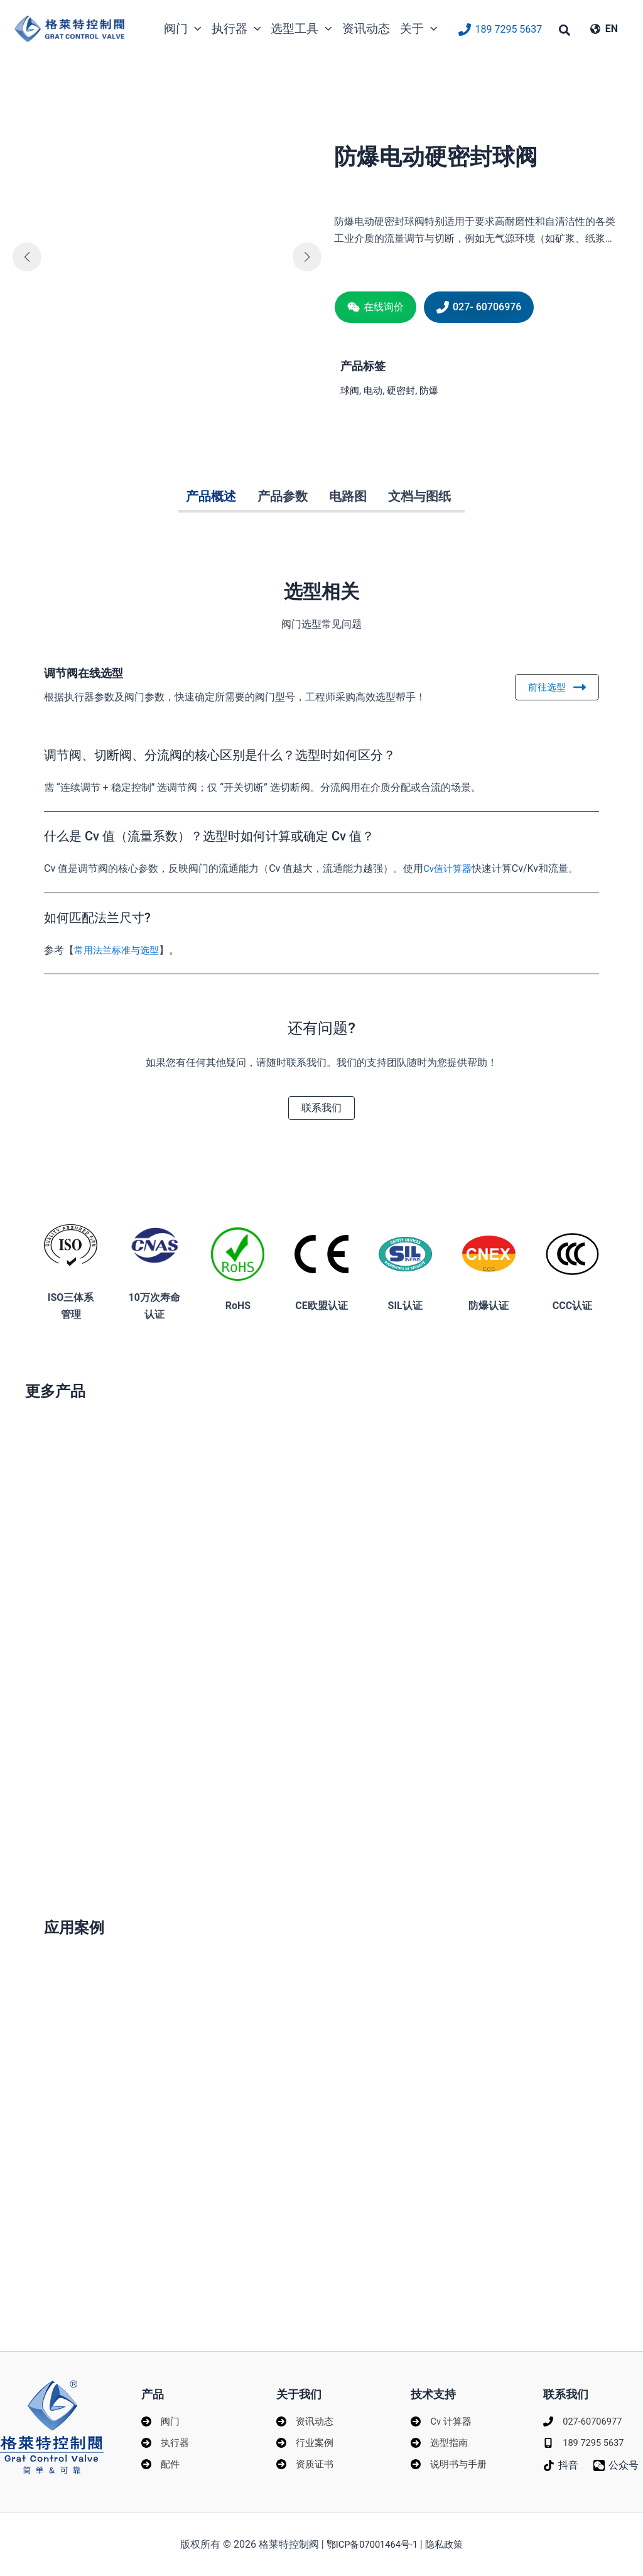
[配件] (161, 2460)
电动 (375, 390)
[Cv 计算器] (442, 2414)
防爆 (434, 390)
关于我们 (301, 2385)
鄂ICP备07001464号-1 (372, 2544)
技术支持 (436, 2385)
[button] (565, 32)
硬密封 (404, 390)
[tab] (211, 496)
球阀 (350, 390)
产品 (153, 2385)
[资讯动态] (306, 2414)
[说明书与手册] (450, 2460)
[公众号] (570, 2476)
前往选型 (556, 687)
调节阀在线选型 (96, 672)
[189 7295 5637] (500, 29)
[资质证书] (306, 2460)
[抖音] (561, 2459)
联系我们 (568, 2385)
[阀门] (161, 2414)
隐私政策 (448, 2544)
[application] (195, 29)
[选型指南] (440, 2436)
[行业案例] (306, 2436)
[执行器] (166, 2436)
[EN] (604, 29)
